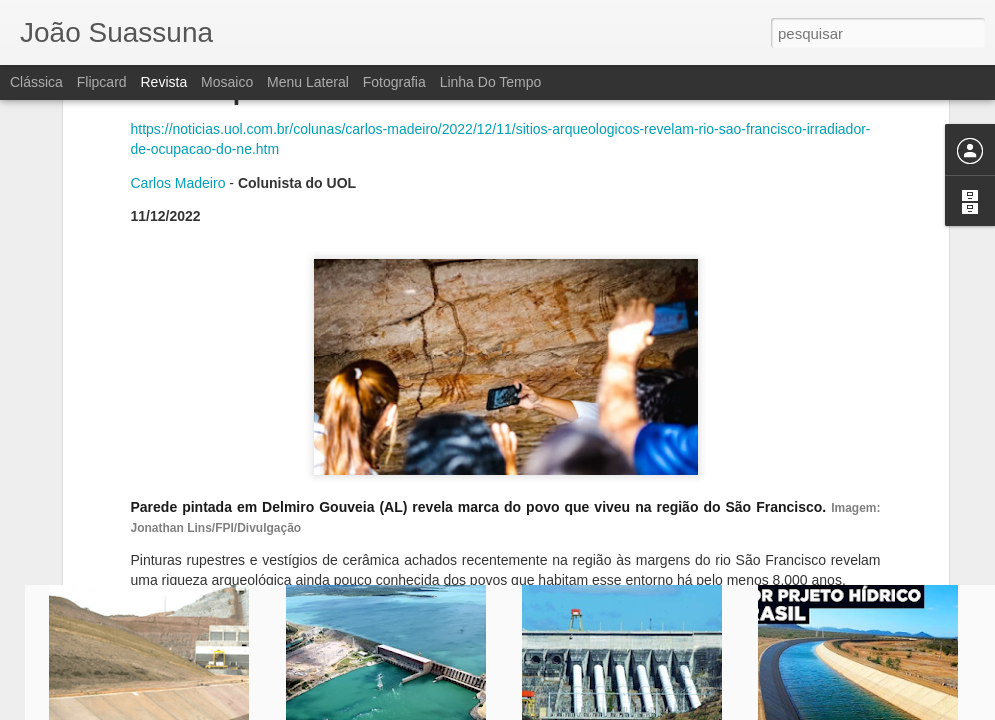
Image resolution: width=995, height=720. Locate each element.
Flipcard (102, 82)
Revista (163, 82)
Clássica (36, 82)
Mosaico (227, 82)
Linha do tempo (491, 82)
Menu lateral (308, 82)
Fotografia (394, 82)
